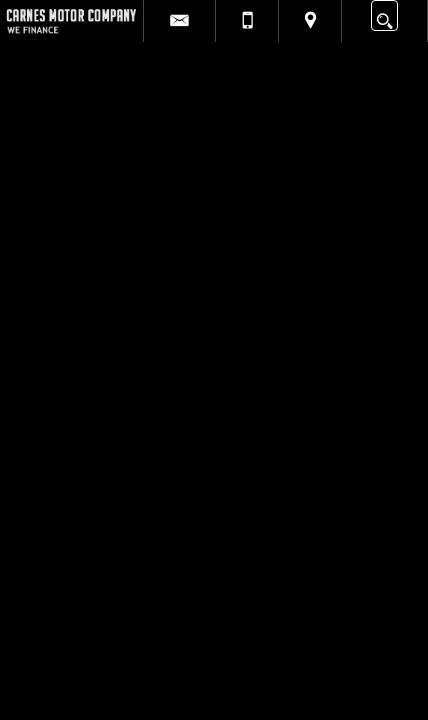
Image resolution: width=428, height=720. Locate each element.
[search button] (384, 15)
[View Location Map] (310, 21)
